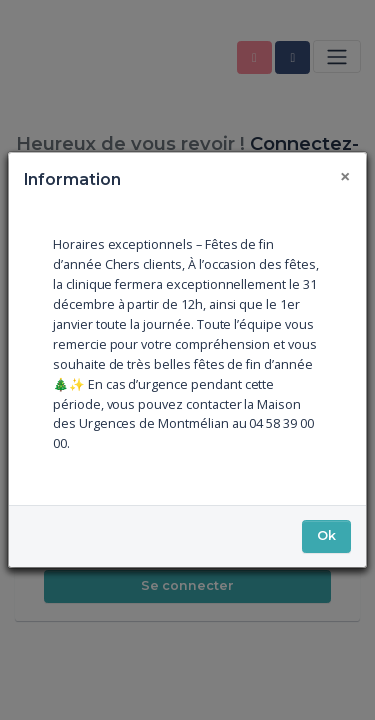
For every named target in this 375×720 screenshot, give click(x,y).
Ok (326, 535)
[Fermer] (346, 176)
